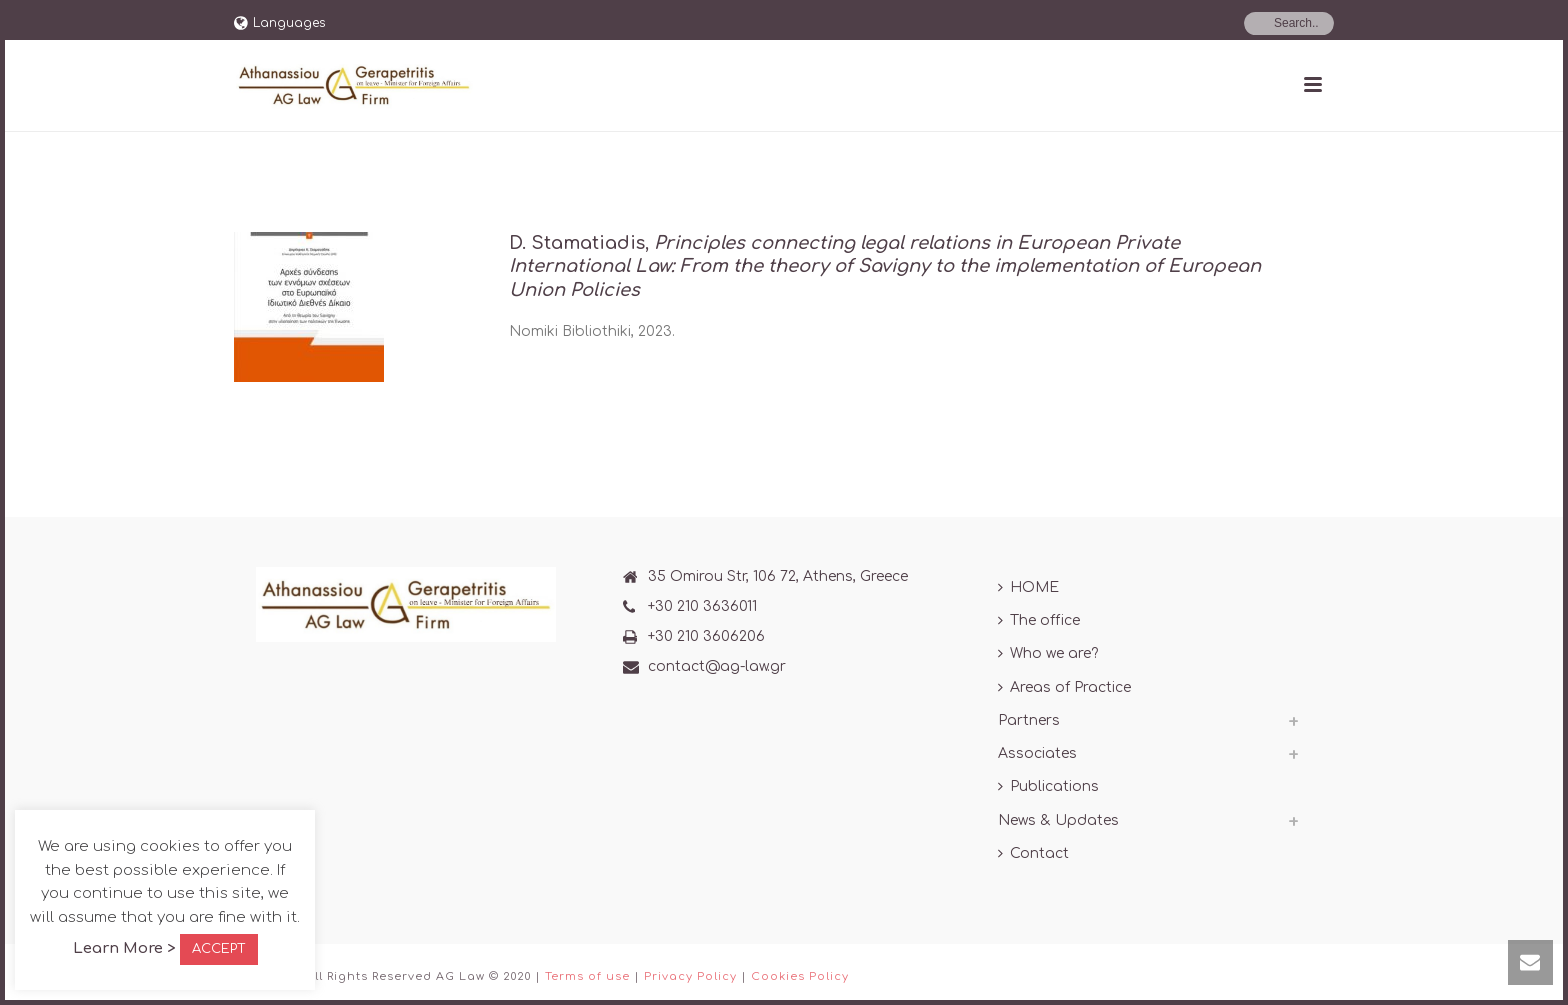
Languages (279, 23)
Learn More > (124, 948)
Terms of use (587, 976)
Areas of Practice (1064, 687)
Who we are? (1048, 653)
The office (1039, 620)
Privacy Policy (690, 976)
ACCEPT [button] (219, 949)
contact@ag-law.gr (717, 666)
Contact (1033, 853)
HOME (1028, 587)
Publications (1048, 786)
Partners (1029, 720)
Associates (1037, 753)
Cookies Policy (800, 976)
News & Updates (1058, 820)
